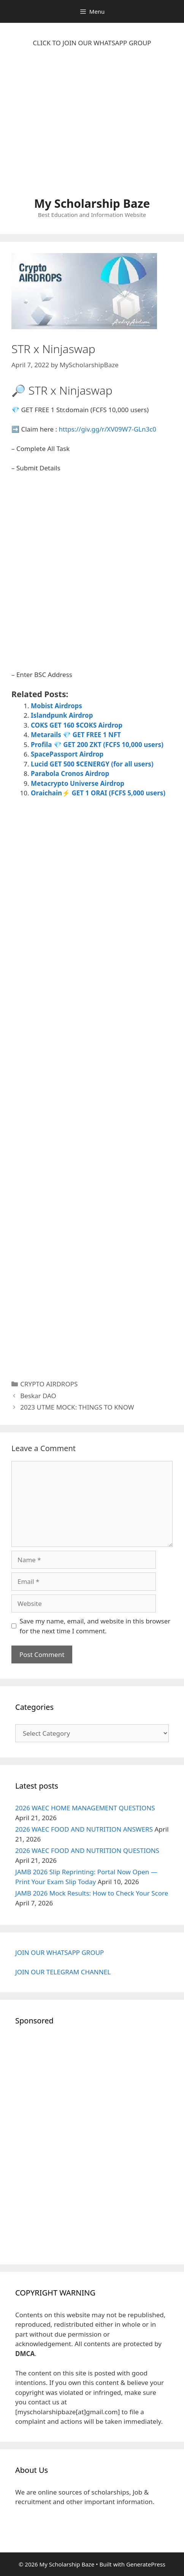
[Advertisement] (92, 126)
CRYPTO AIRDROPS (49, 1384)
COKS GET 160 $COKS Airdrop (76, 725)
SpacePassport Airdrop (67, 754)
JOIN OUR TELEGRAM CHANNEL (63, 1971)
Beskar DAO (38, 1395)
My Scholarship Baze (92, 203)
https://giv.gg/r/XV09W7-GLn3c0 (108, 429)
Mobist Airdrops (56, 705)
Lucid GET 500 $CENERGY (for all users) (92, 764)
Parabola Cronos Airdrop (70, 773)
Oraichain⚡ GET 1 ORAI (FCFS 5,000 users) (98, 793)
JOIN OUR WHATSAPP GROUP (59, 1952)
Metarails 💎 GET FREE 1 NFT (76, 734)
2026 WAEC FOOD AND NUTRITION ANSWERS (84, 1829)
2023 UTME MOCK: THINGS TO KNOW (77, 1407)
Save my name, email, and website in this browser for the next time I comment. (95, 1626)
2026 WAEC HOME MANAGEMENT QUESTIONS (85, 1807)
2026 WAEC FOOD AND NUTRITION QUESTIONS (87, 1850)
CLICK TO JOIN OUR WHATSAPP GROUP (92, 42)
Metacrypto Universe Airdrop (77, 783)
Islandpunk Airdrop (62, 715)
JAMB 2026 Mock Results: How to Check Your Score (91, 1893)
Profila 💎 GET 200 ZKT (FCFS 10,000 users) (97, 744)
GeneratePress (145, 2564)
